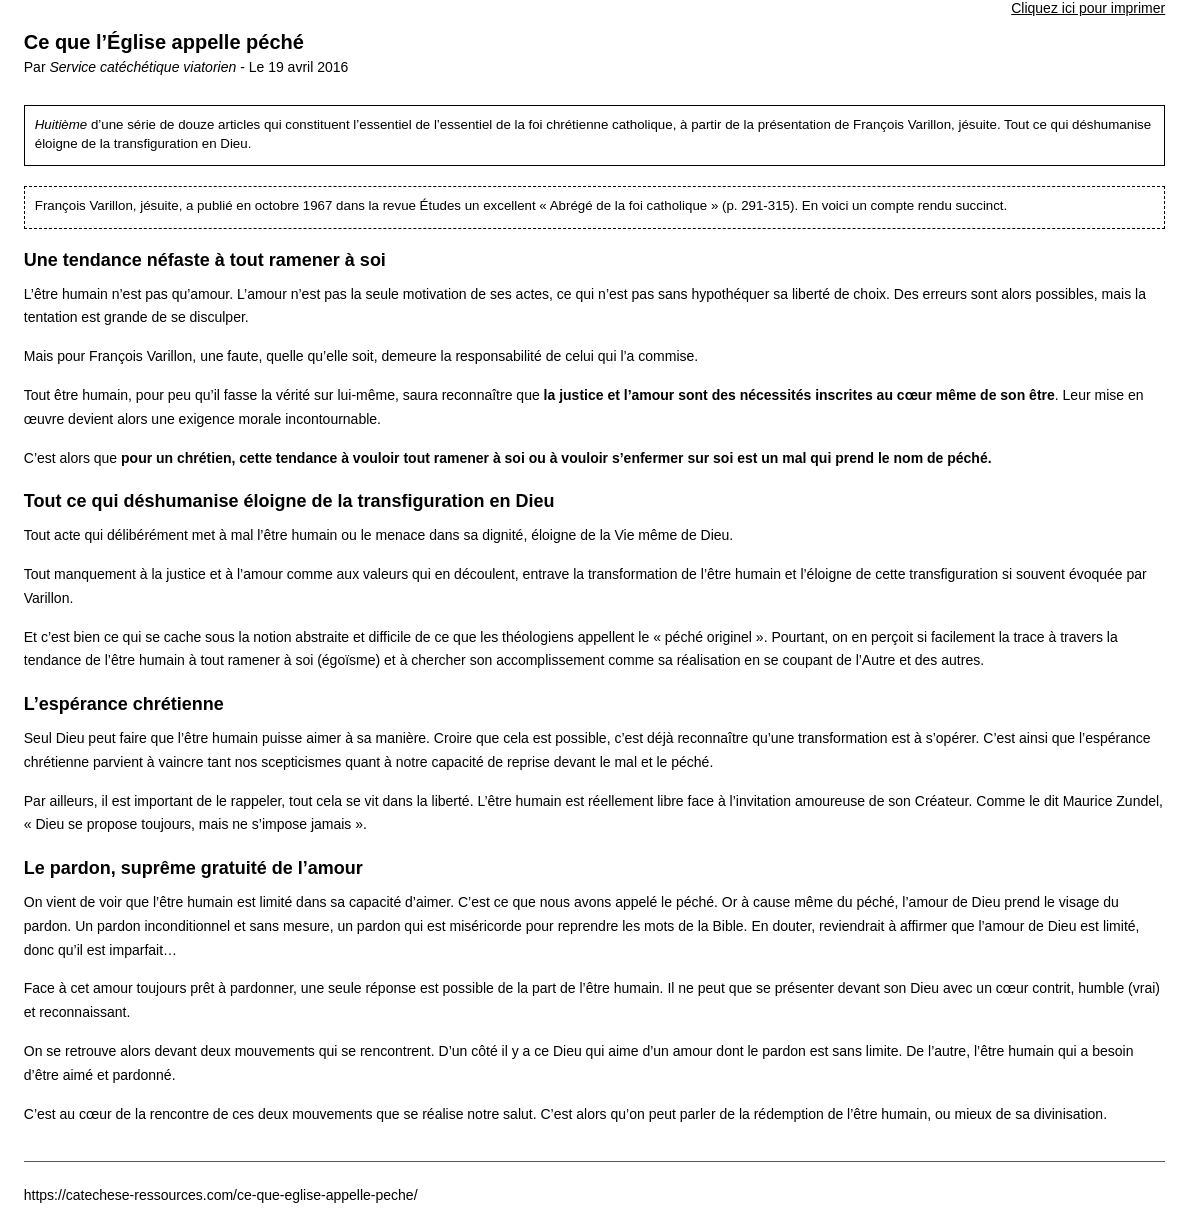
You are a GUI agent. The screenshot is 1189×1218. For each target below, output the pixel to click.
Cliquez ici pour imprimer (1088, 8)
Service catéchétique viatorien (142, 67)
